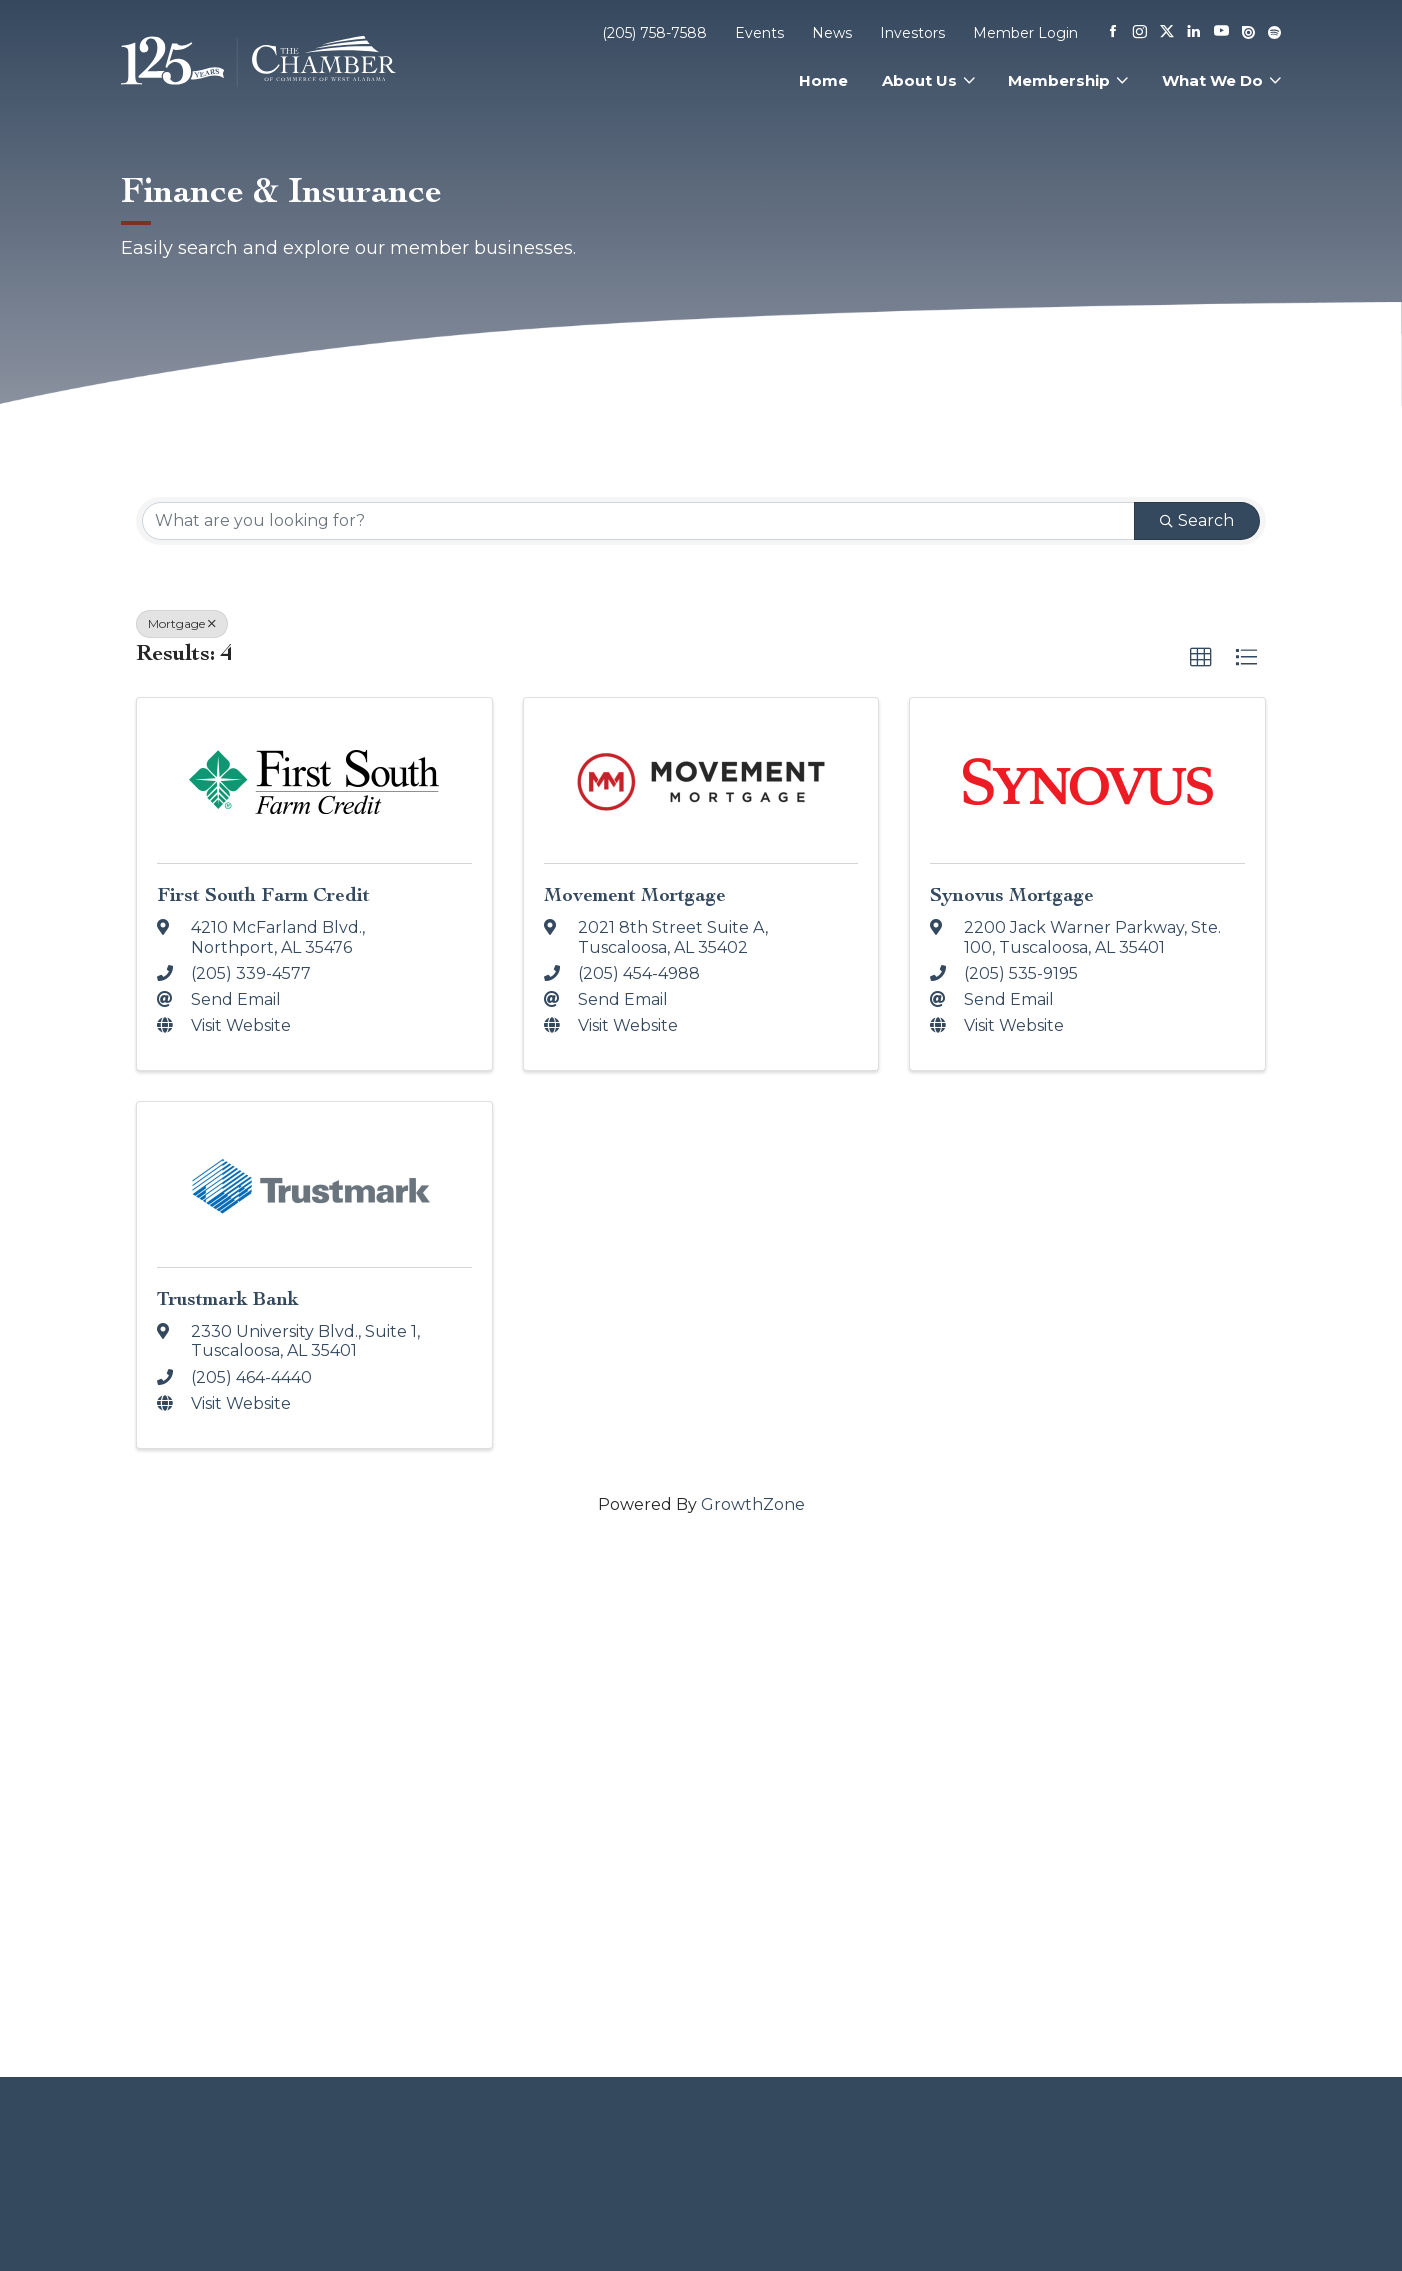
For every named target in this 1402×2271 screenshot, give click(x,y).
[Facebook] (1113, 33)
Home (823, 80)
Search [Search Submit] (1197, 520)
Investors (912, 33)
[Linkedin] (1194, 33)
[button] (1201, 658)
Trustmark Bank (228, 1298)
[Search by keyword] (638, 521)
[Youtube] (1221, 32)
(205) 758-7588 (654, 33)
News (832, 33)
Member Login (1025, 33)
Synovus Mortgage (1012, 894)
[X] (1167, 33)
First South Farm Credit (263, 894)
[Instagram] (1140, 33)
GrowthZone (753, 1504)
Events (759, 33)
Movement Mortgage (635, 894)
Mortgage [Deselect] (182, 623)
